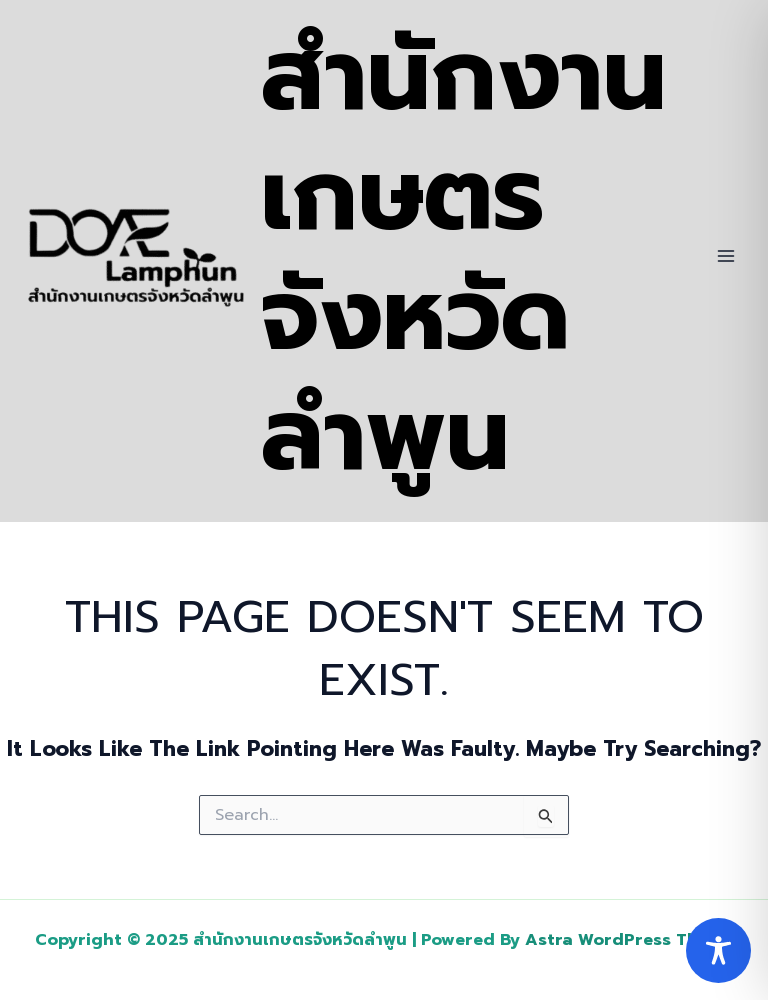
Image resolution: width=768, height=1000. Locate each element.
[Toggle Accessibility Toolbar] (718, 950)
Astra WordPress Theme (629, 940)
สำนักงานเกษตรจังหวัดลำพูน (464, 255)
